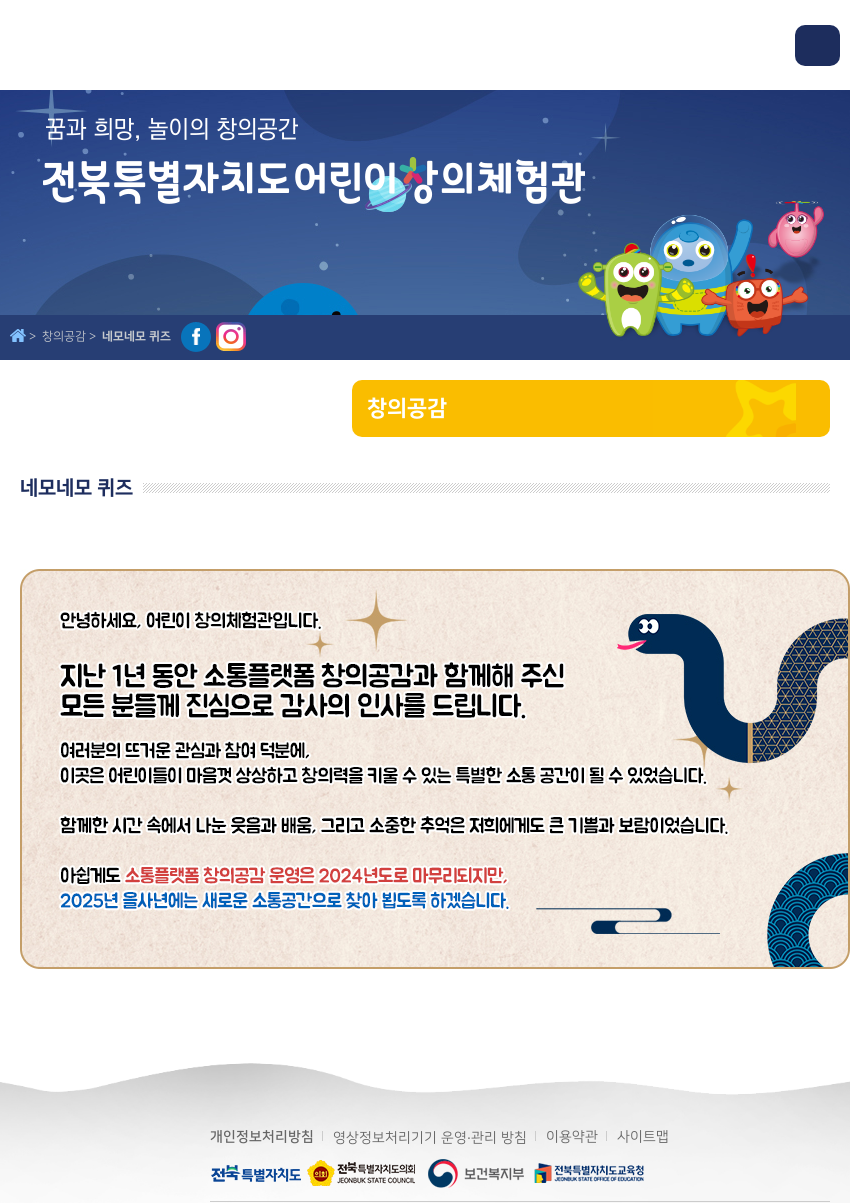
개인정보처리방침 (262, 1137)
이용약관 (572, 1136)
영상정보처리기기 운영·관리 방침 (430, 1137)
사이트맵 (643, 1136)
